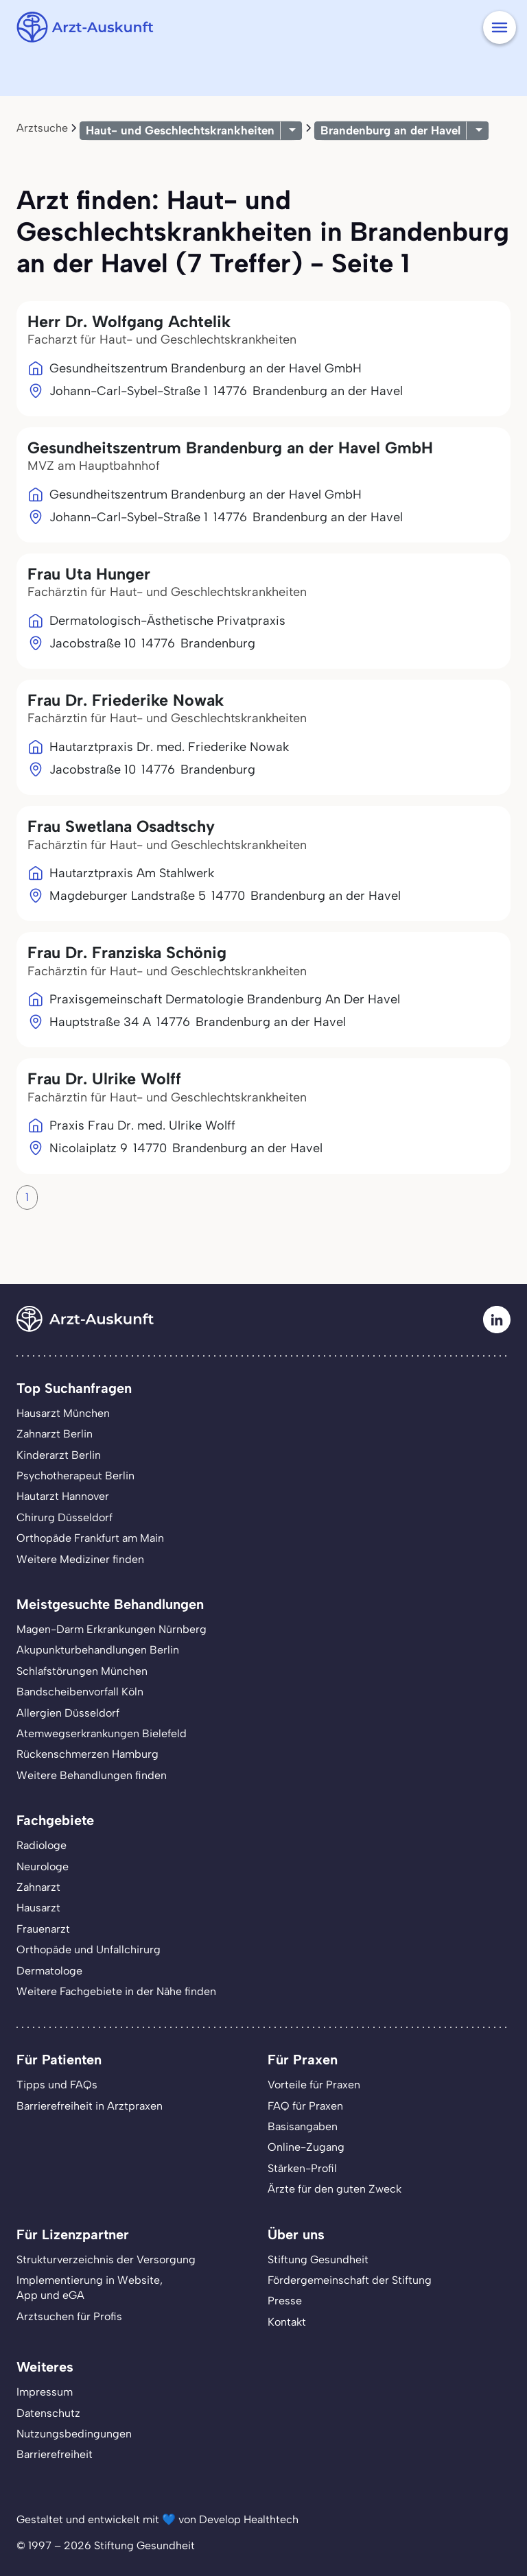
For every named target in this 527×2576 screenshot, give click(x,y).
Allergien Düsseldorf (67, 1712)
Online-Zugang (306, 2147)
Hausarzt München (63, 1413)
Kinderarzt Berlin (58, 1455)
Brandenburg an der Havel (390, 130)
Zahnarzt (38, 1887)
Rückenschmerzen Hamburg (87, 1754)
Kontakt (287, 2321)
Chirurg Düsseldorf (64, 1517)
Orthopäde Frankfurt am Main (90, 1538)
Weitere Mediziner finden (80, 1559)
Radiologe (41, 1845)
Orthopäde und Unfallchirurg (88, 1949)
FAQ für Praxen (305, 2105)
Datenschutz (48, 2413)
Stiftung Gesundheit (318, 2259)
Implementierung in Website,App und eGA (89, 2288)
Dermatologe (49, 1970)
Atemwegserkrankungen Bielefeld (101, 1733)
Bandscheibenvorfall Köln (79, 1691)
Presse (285, 2300)
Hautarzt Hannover (62, 1496)
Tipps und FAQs (56, 2084)
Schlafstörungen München (82, 1671)
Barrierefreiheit (54, 2454)
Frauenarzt (43, 1928)
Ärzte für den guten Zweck (334, 2188)
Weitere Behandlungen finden (91, 1775)
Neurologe (42, 1866)
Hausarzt (38, 1907)
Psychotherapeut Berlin (75, 1475)
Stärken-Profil (302, 2168)
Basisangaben (303, 2126)
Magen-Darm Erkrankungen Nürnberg (111, 1629)
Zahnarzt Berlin (54, 1433)
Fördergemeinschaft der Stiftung (350, 2280)
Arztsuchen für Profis (69, 2316)
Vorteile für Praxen (314, 2084)
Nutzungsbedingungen (74, 2433)
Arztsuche (42, 127)
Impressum (44, 2391)
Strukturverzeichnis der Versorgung (106, 2259)
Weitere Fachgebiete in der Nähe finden (116, 1991)
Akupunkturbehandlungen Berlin (97, 1649)
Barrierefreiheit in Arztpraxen (89, 2105)
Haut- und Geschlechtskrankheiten (180, 130)
